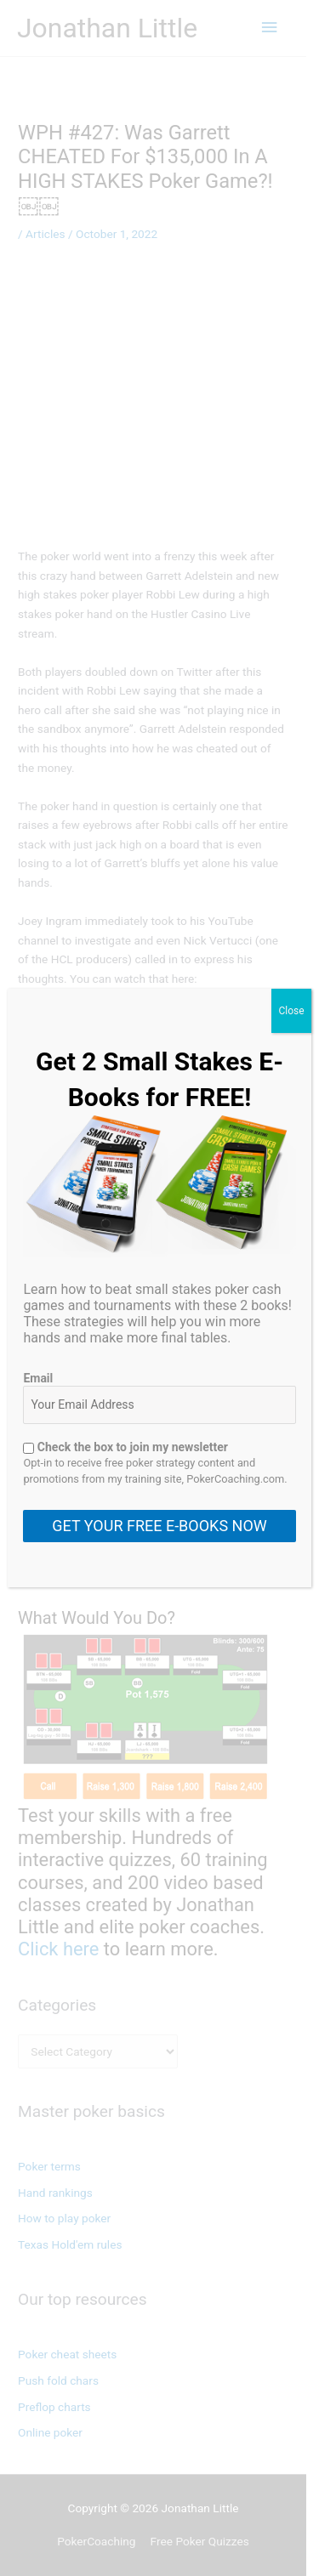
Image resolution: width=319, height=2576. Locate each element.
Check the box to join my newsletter (125, 1447)
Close (291, 1011)
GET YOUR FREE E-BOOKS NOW (159, 1526)
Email (38, 1378)
